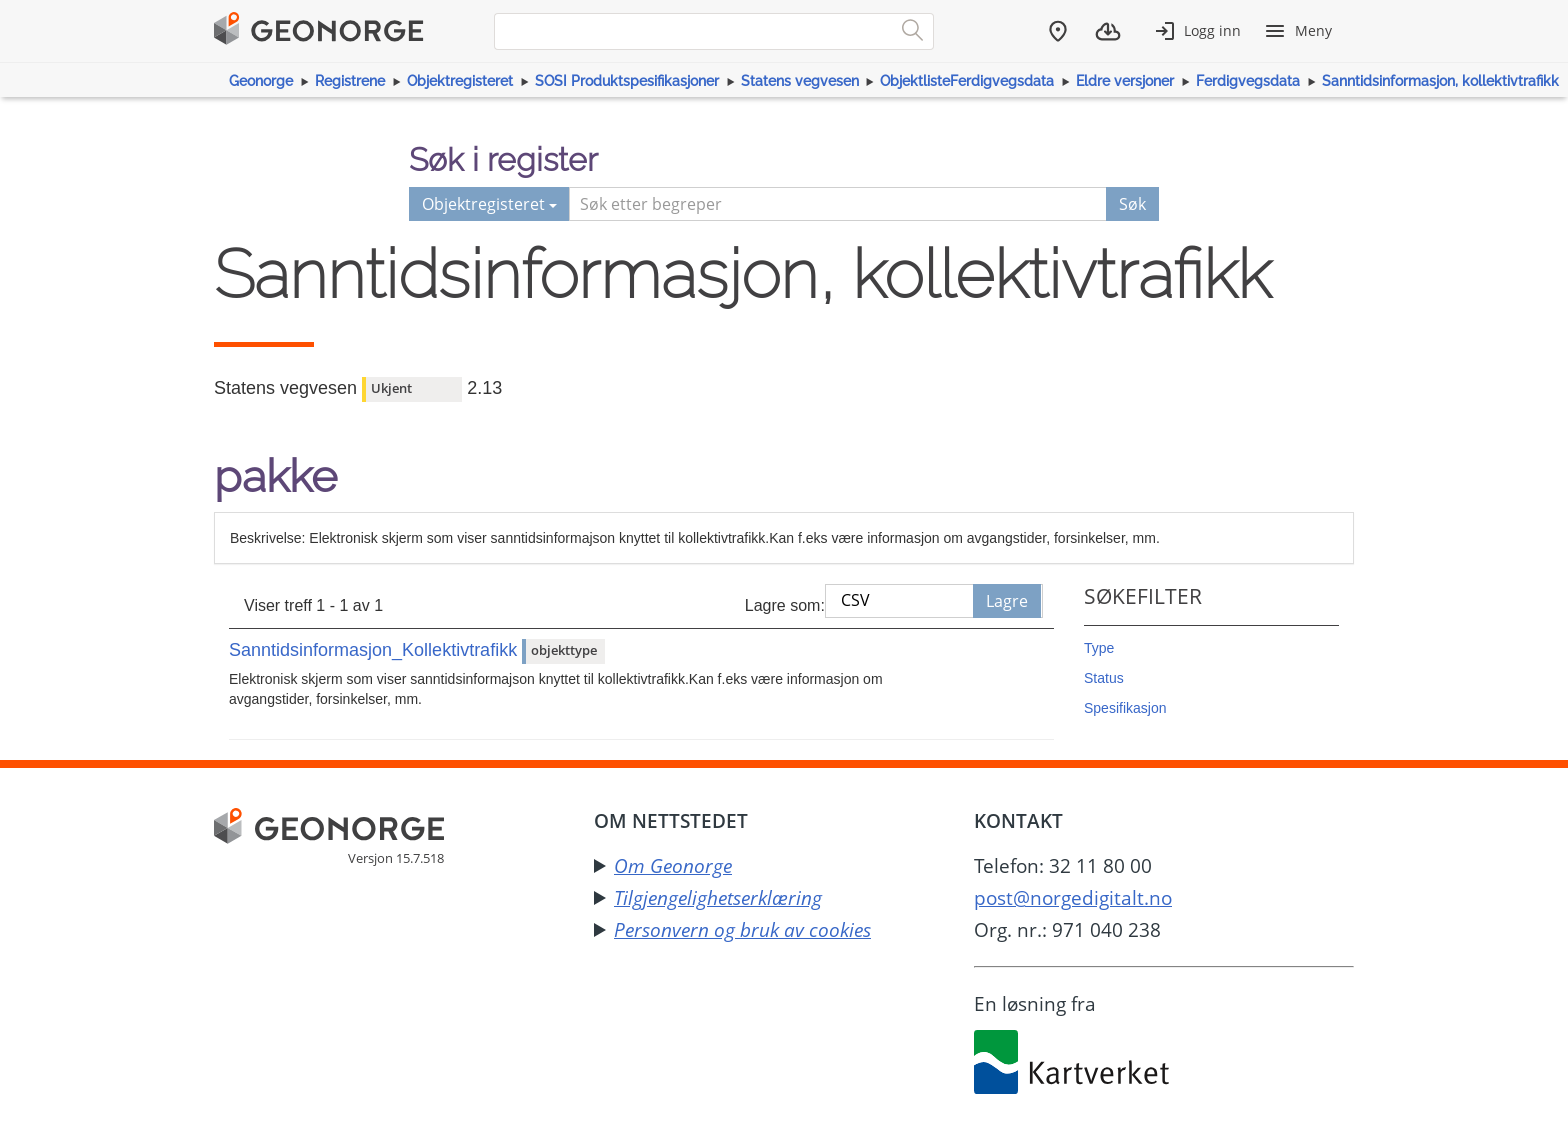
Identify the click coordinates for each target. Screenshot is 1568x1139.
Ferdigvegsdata (1248, 81)
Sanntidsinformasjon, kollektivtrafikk (1440, 81)
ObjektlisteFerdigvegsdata (967, 81)
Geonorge (261, 81)
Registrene (350, 81)
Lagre (1007, 601)
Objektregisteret (460, 81)
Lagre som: (785, 605)
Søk (1132, 204)
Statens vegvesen (800, 81)
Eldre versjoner (1125, 81)
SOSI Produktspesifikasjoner (627, 81)
